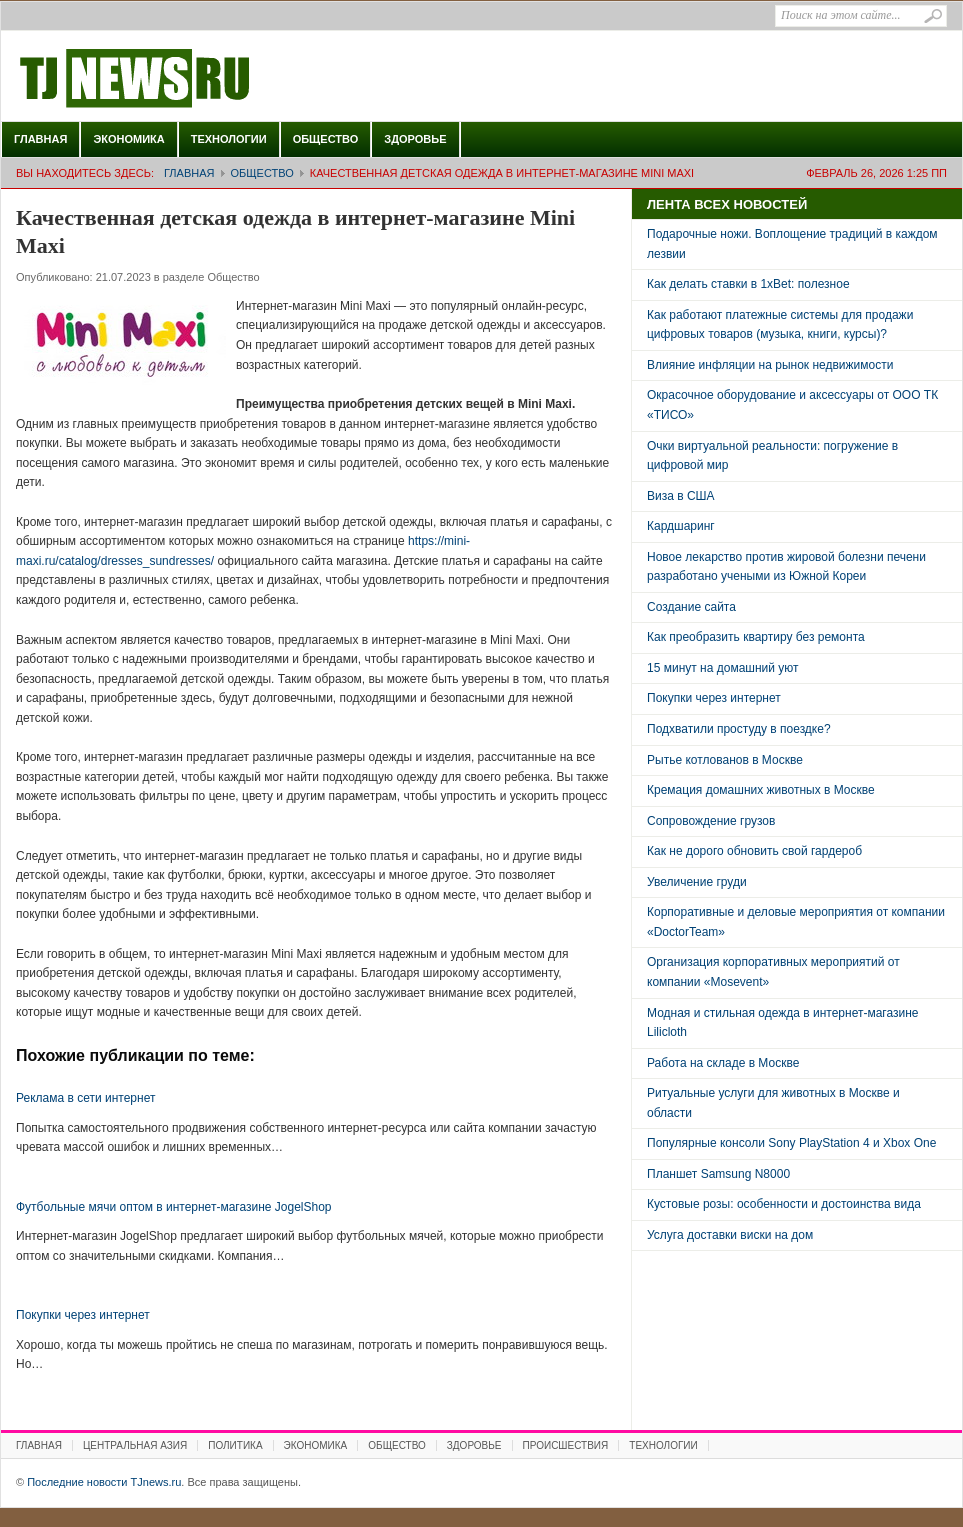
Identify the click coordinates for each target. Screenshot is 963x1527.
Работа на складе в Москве (723, 1063)
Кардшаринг (681, 526)
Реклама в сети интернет (85, 1098)
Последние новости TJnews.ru (191, 79)
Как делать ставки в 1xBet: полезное (748, 284)
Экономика (128, 139)
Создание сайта (691, 607)
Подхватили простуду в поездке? (739, 729)
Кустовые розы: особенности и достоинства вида (784, 1204)
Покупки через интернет (83, 1315)
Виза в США (681, 496)
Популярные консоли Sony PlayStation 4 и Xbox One (791, 1143)
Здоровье (415, 139)
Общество (326, 139)
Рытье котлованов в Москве (725, 760)
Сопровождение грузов (711, 821)
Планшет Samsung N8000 (718, 1174)
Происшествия (566, 1445)
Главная (40, 139)
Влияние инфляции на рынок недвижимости (770, 365)
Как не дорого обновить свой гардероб (754, 851)
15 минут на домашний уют (723, 668)
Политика (235, 1445)
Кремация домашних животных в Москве (761, 790)
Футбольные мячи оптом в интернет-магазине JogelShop (174, 1207)
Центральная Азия (135, 1445)
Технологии (229, 139)
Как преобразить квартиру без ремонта (756, 637)
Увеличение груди (697, 882)
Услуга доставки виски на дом (730, 1235)
